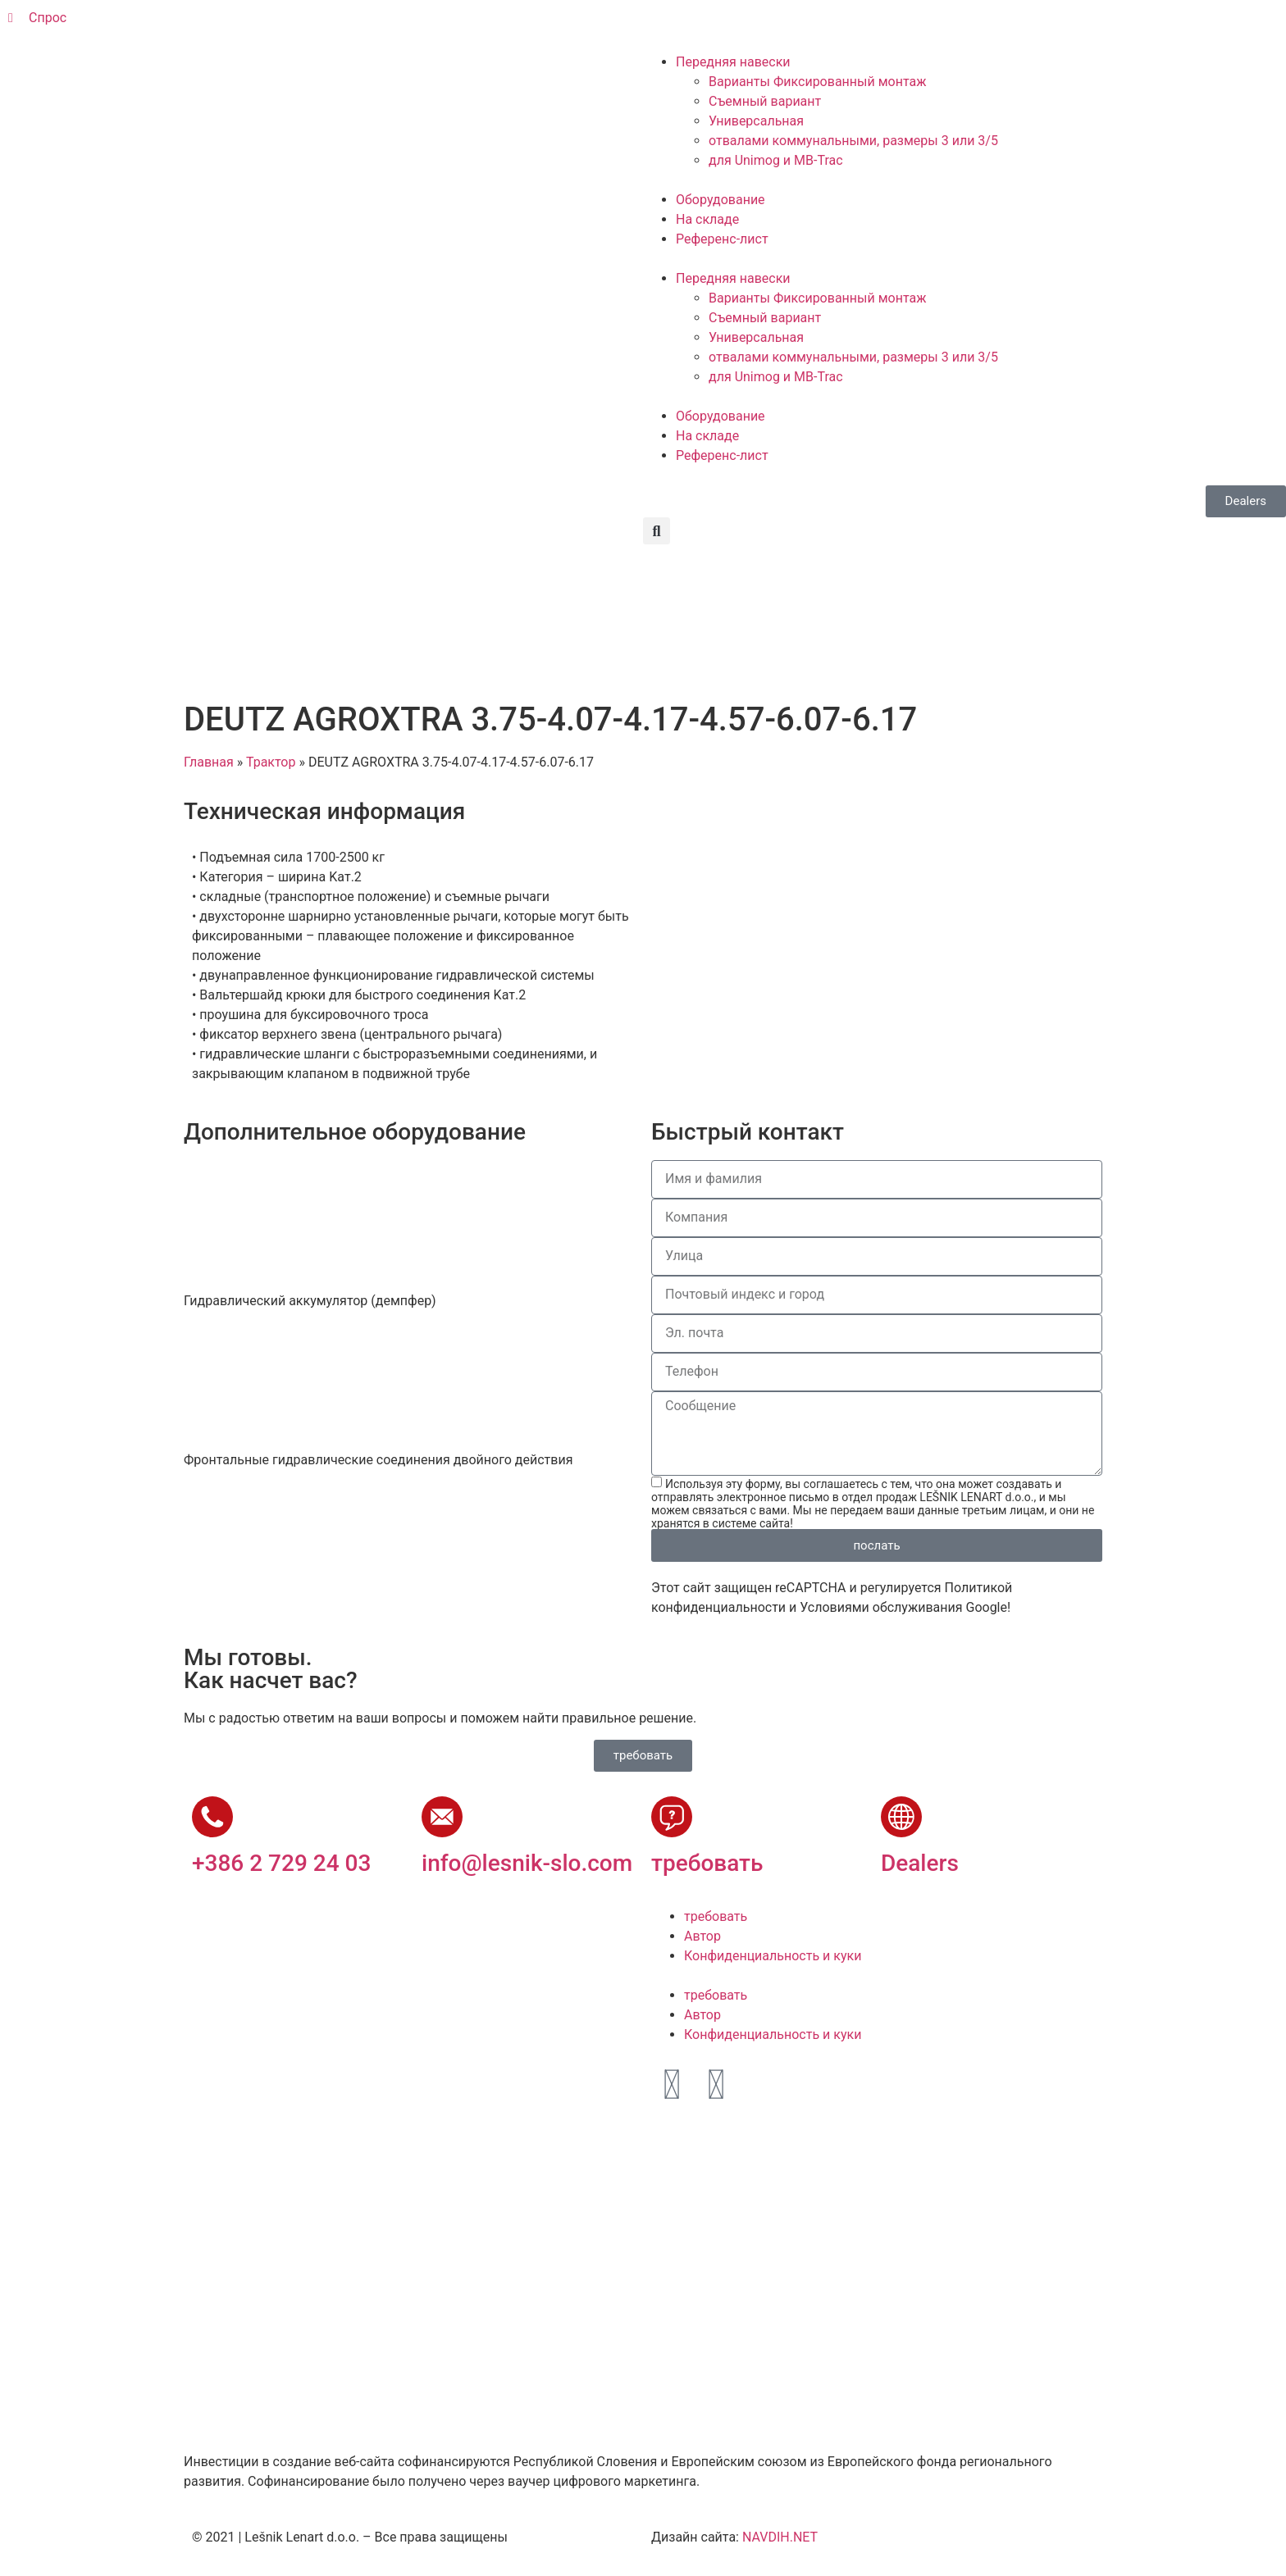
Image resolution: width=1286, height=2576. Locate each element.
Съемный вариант (765, 101)
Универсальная (756, 121)
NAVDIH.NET (780, 2537)
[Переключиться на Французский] (766, 26)
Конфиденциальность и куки (772, 1956)
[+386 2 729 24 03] (212, 1816)
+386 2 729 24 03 (281, 1863)
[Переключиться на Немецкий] (735, 26)
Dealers (920, 1863)
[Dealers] (901, 1816)
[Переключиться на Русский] (798, 26)
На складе (707, 219)
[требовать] (671, 1816)
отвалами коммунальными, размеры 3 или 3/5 (853, 140)
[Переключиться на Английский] (704, 26)
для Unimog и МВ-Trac (776, 160)
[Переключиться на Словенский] (673, 26)
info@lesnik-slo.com (527, 1863)
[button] (656, 530)
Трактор (271, 762)
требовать (707, 1863)
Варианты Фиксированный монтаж (817, 81)
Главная (209, 762)
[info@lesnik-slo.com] (442, 1816)
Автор (702, 1936)
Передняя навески (733, 62)
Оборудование (720, 199)
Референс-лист (722, 239)
